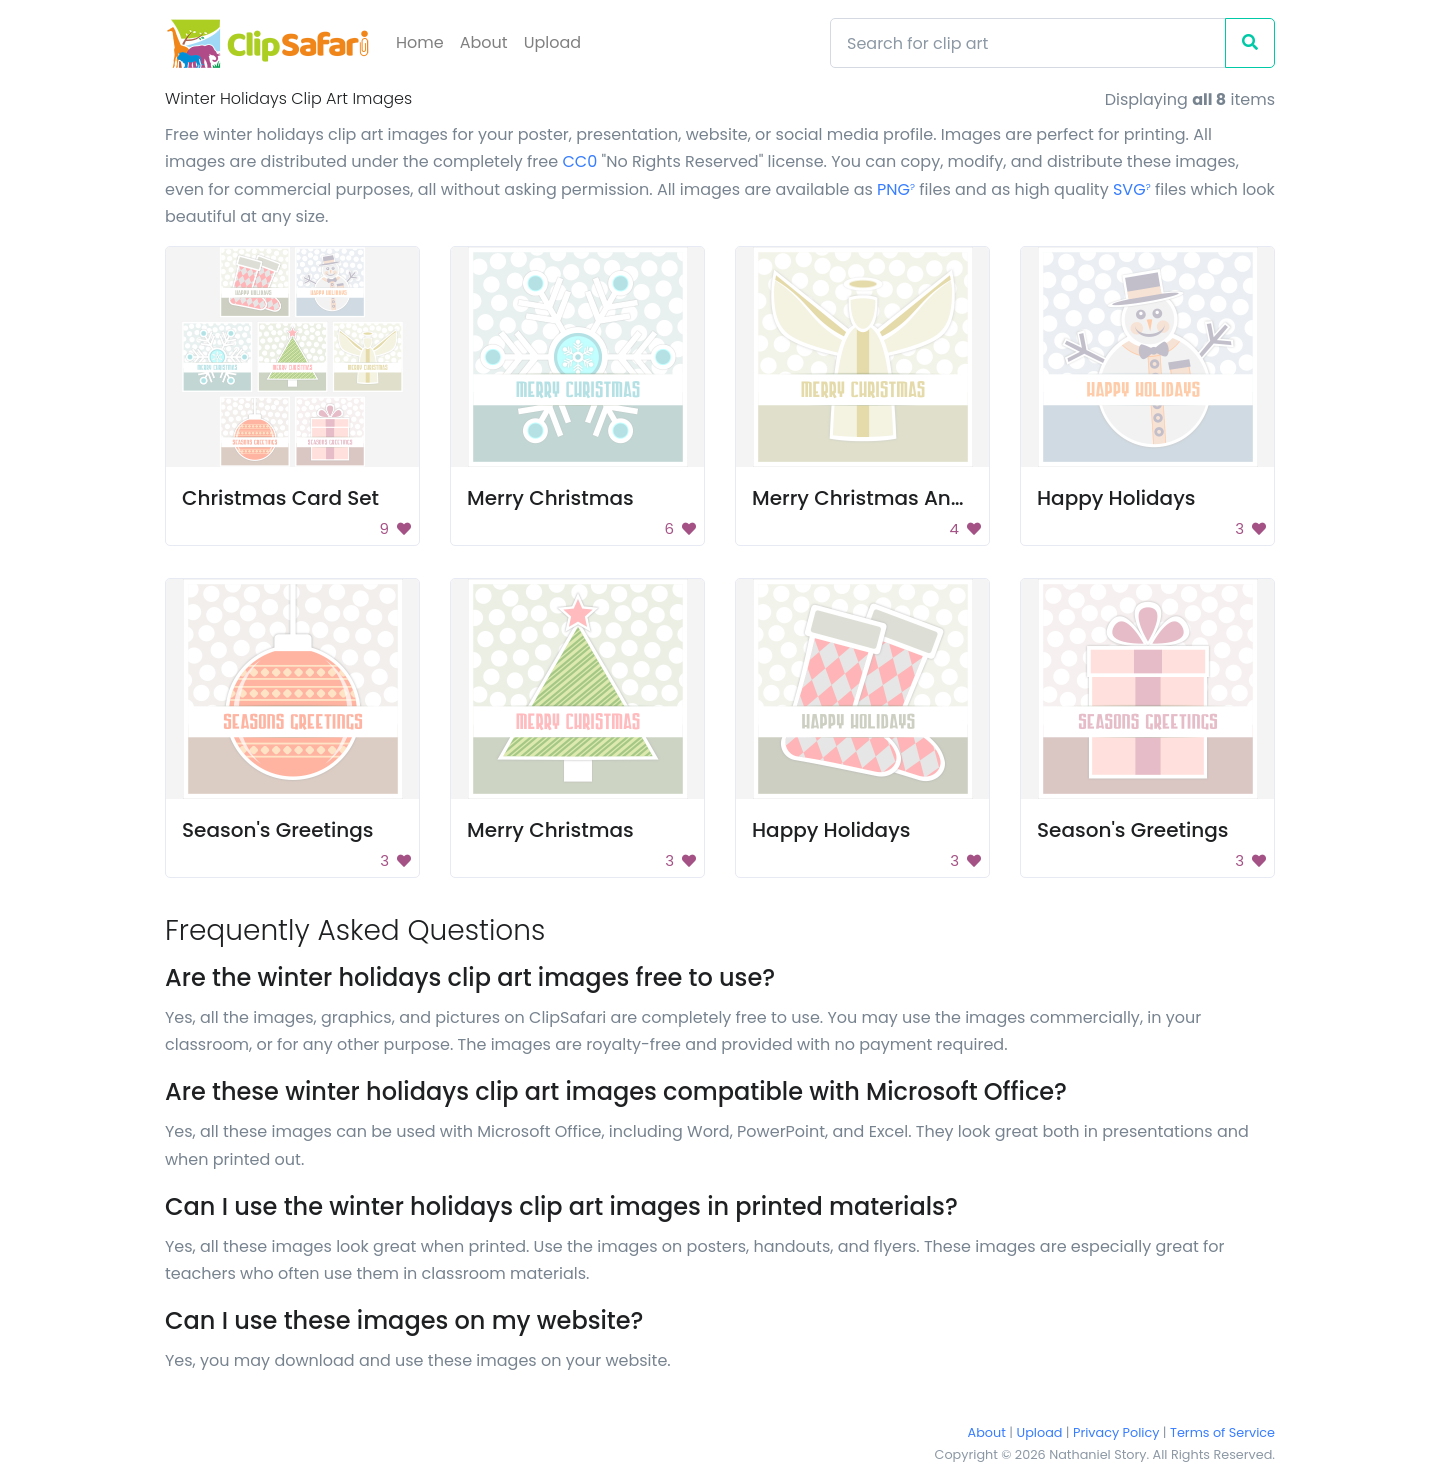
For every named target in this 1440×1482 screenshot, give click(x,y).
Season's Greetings (277, 830)
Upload (552, 42)
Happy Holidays (1116, 498)
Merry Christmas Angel (867, 498)
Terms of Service (1222, 1432)
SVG (1132, 189)
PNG (896, 189)
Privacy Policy (1116, 1432)
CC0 (579, 161)
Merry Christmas (550, 498)
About (484, 42)
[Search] (1028, 43)
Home (420, 42)
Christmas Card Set (280, 498)
